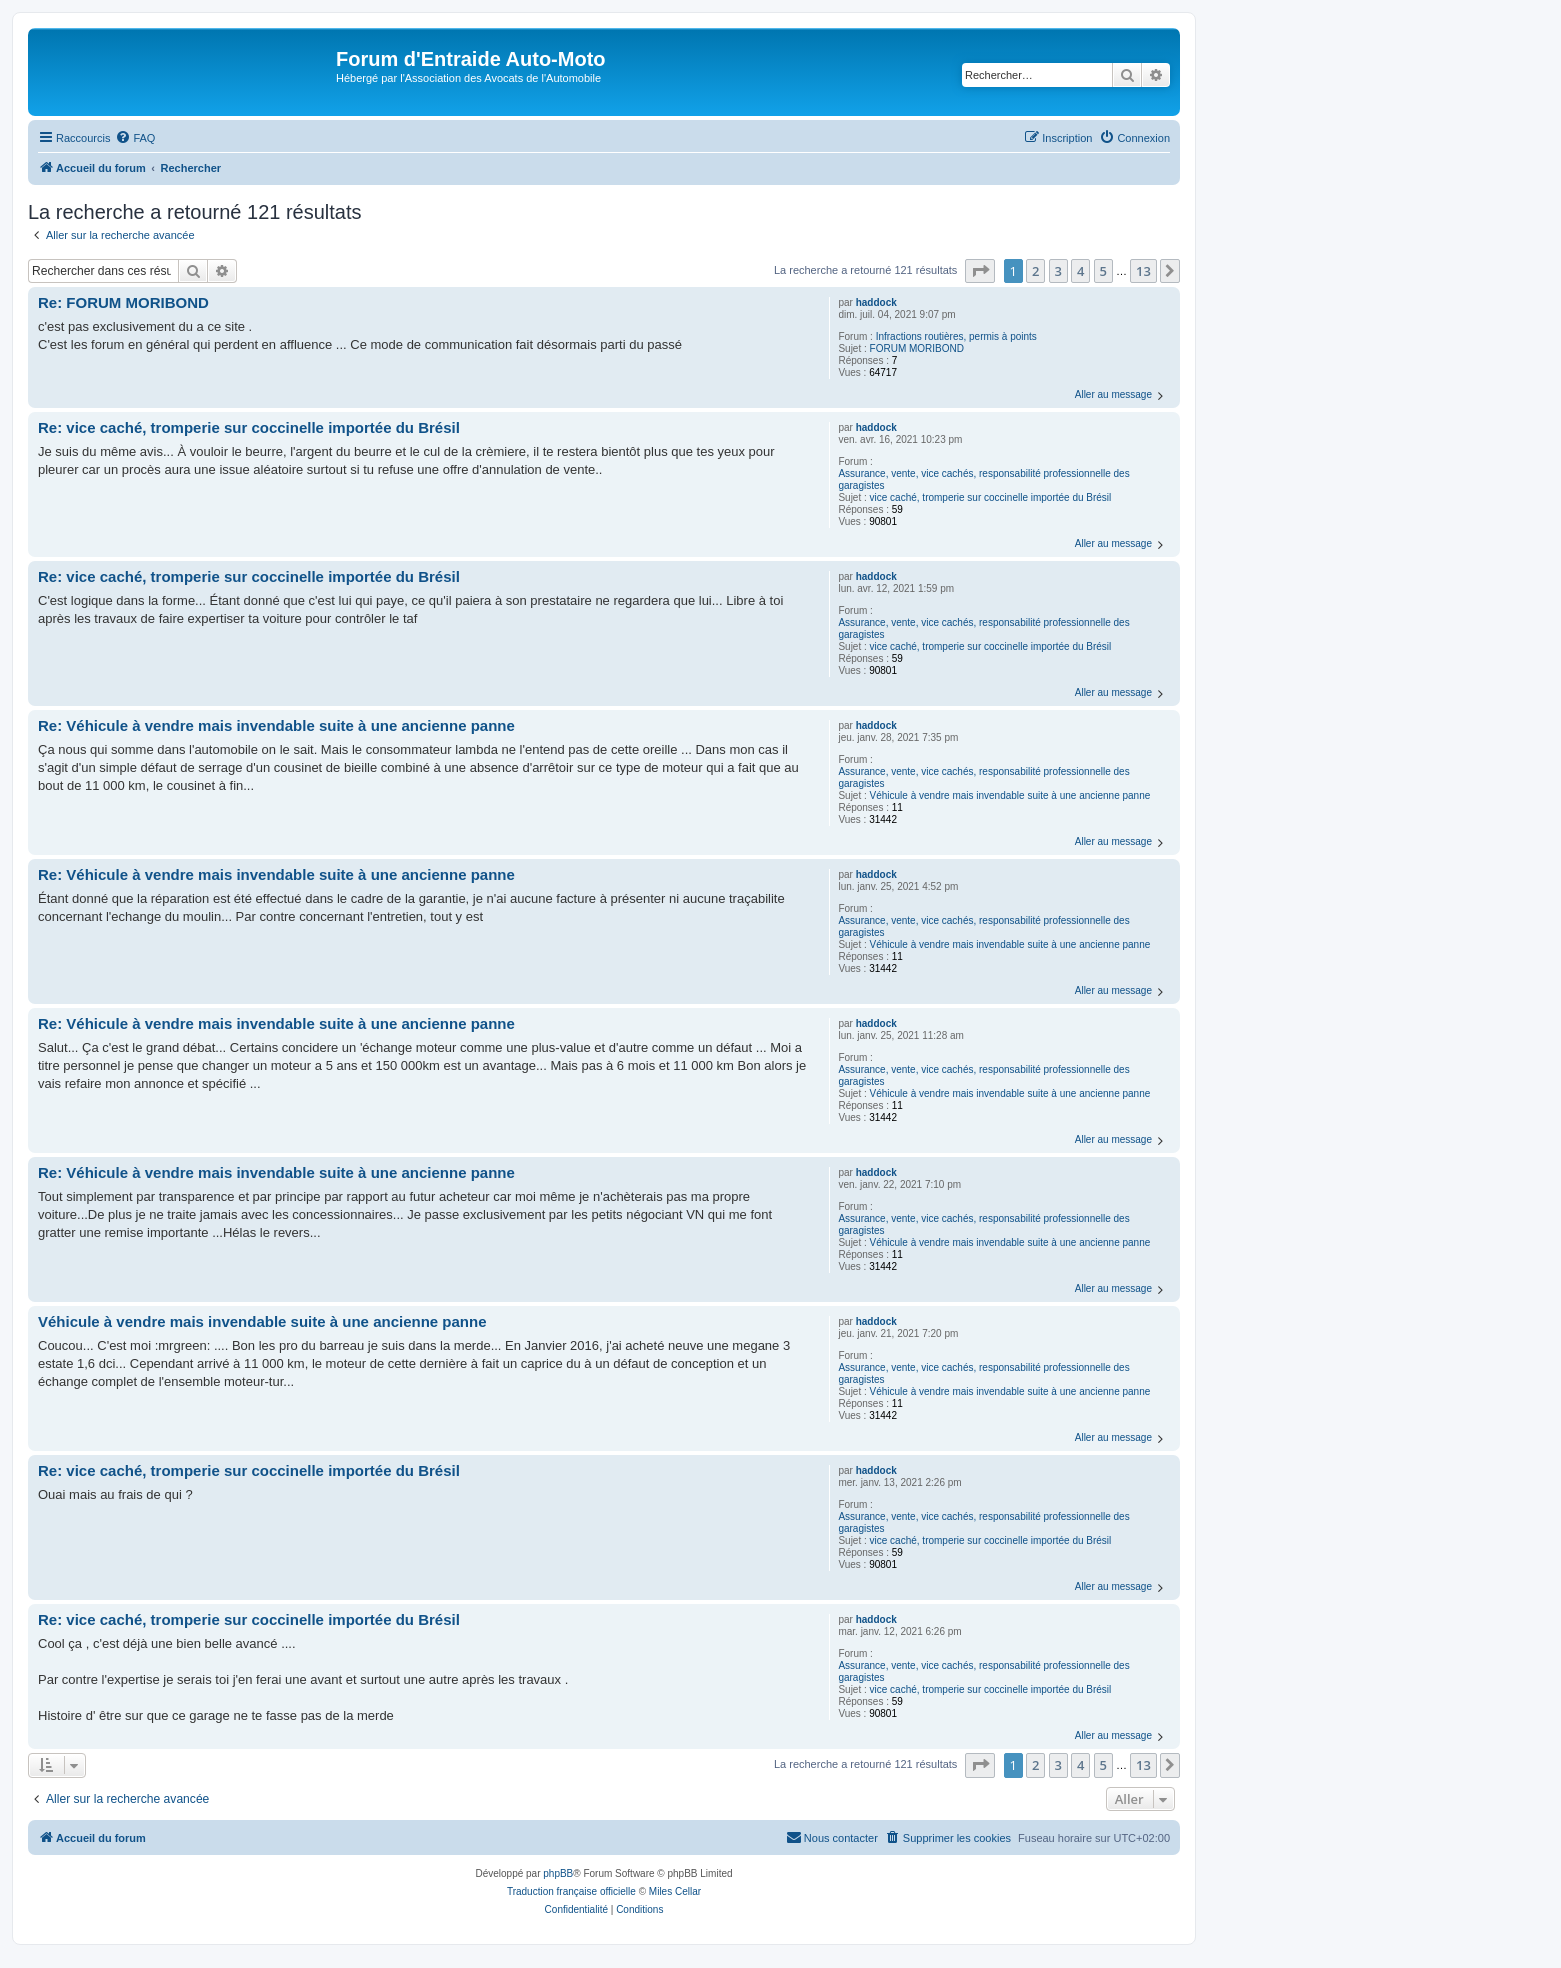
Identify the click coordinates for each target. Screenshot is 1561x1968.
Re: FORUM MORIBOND (123, 302)
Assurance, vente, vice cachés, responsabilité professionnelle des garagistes (983, 479)
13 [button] (1143, 271)
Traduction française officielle (571, 1891)
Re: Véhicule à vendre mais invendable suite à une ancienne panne (276, 725)
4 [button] (1080, 271)
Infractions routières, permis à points (956, 336)
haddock (876, 302)
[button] (980, 271)
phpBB (558, 1873)
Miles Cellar (675, 1891)
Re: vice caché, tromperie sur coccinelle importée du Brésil (249, 427)
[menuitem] (135, 138)
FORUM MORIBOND (917, 348)
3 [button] (1058, 271)
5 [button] (1103, 271)
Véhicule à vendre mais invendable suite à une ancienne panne (1010, 795)
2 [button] (1035, 271)
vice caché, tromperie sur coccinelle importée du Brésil (991, 497)
